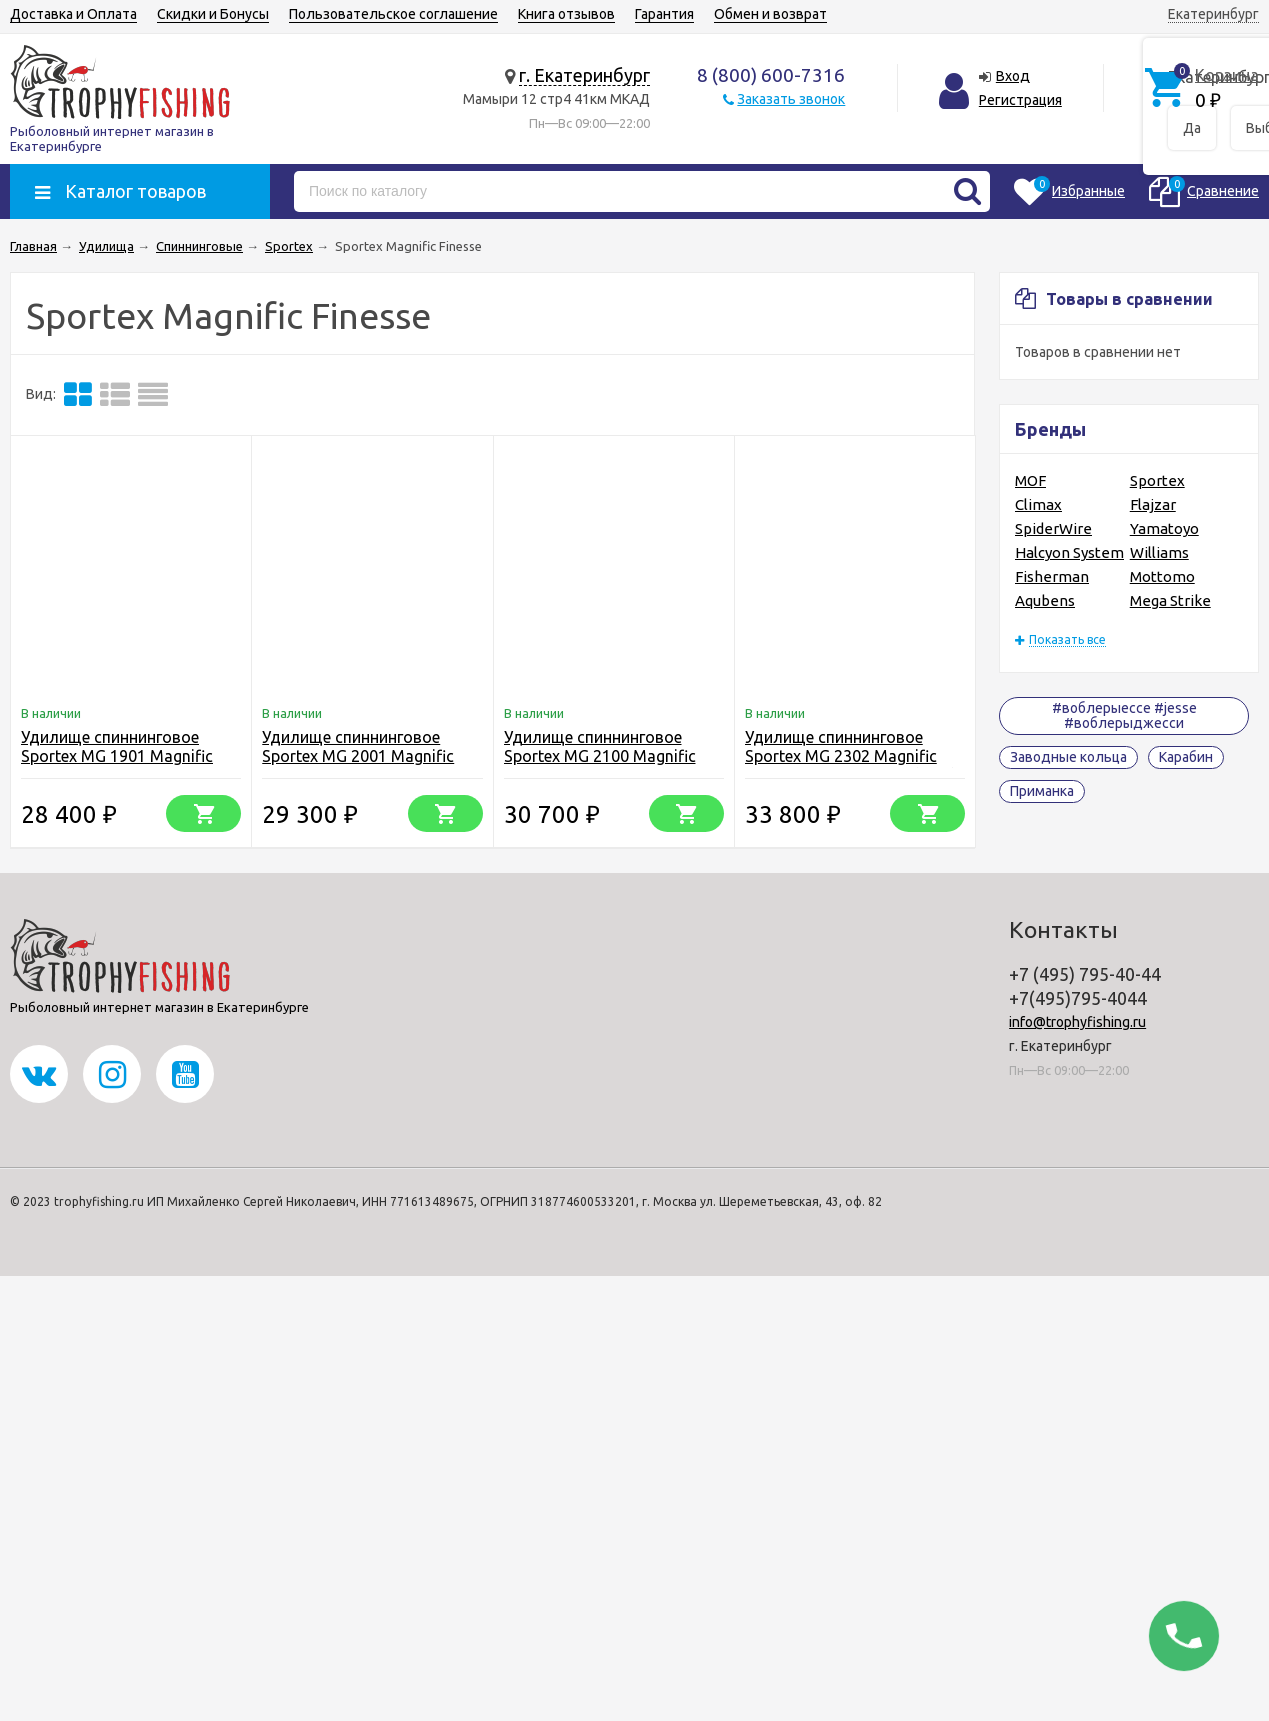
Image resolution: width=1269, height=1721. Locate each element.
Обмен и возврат (770, 14)
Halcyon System (1069, 552)
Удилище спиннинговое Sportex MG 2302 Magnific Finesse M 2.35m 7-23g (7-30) (851, 756)
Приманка (1042, 791)
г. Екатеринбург (584, 75)
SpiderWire (1053, 528)
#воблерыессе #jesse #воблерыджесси (1124, 715)
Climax (1038, 504)
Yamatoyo (1164, 528)
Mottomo (1162, 576)
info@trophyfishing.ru (1077, 1022)
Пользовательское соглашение (393, 14)
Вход (1013, 76)
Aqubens (1045, 600)
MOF (1030, 480)
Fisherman (1052, 576)
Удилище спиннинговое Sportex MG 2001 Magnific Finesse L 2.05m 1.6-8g (358, 756)
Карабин (1186, 757)
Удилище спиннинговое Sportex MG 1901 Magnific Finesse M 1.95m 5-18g (117, 756)
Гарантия (664, 14)
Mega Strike (1170, 600)
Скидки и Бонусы (213, 14)
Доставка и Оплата (73, 14)
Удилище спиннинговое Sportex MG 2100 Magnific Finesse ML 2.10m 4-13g (600, 756)
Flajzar (1153, 504)
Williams (1159, 552)
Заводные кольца (1068, 757)
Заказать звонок (791, 99)
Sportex (1157, 480)
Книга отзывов (566, 14)
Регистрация (1020, 100)
